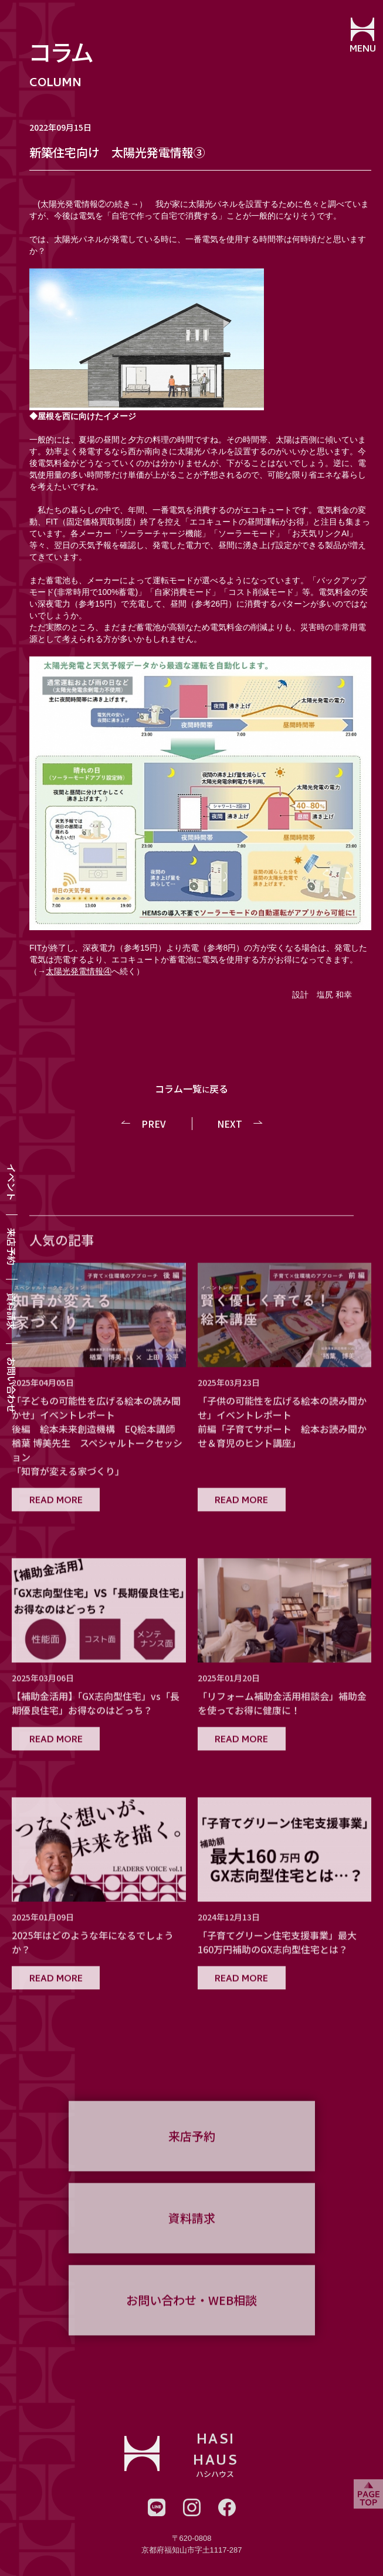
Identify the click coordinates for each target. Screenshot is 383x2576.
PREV (153, 1124)
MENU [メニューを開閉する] (363, 49)
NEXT (229, 1124)
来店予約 (12, 1246)
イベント (12, 1182)
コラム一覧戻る (191, 1088)
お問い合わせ (12, 1385)
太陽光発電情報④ (78, 971)
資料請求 (12, 1311)
